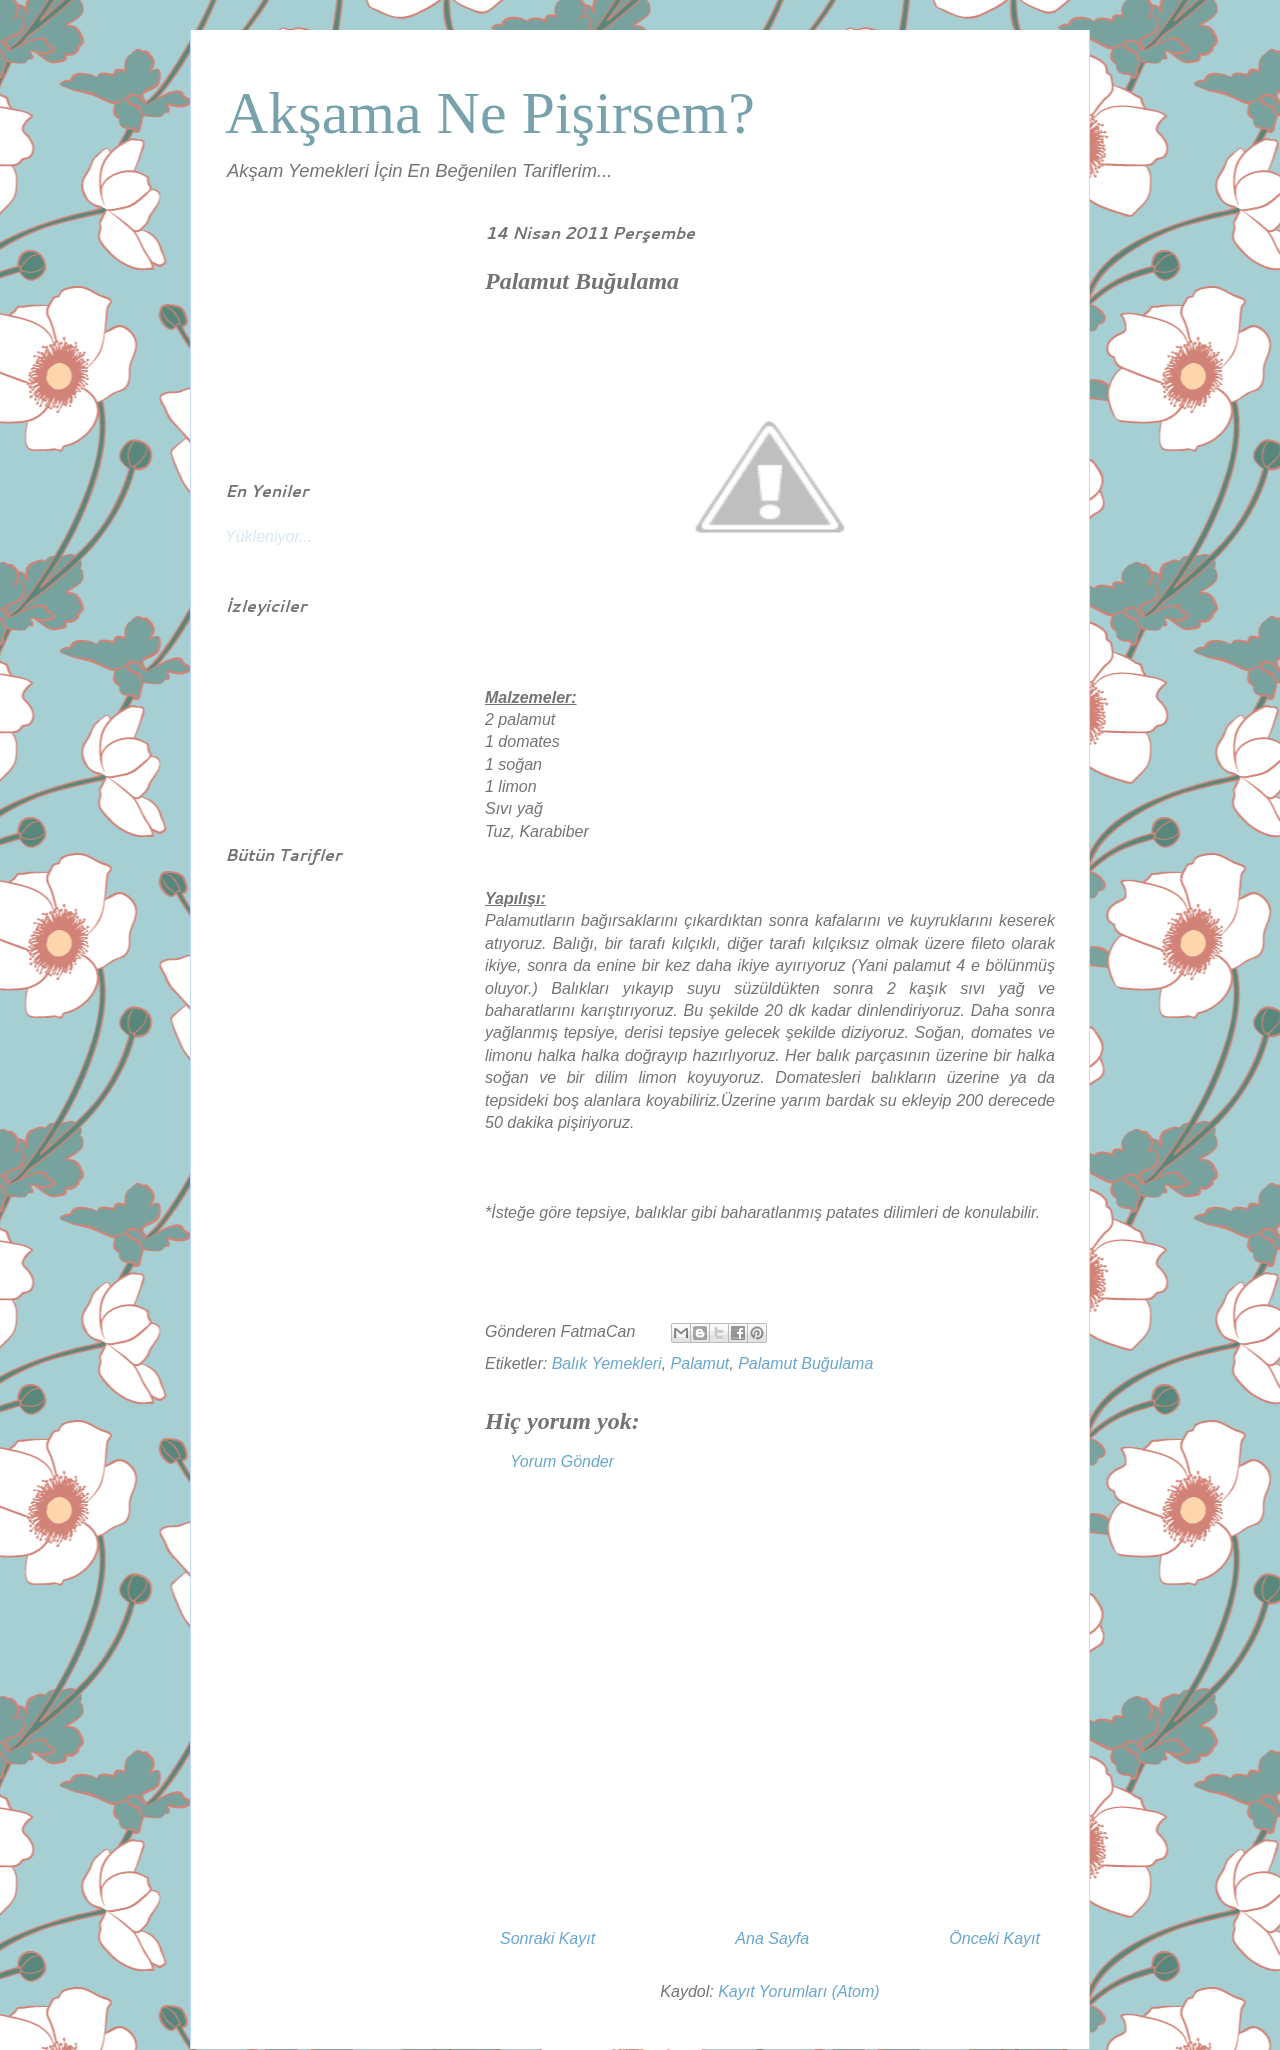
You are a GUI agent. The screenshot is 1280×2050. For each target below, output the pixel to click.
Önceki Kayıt (994, 1938)
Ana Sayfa (772, 1938)
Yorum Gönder (562, 1461)
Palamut (700, 1363)
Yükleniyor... (268, 536)
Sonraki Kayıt (547, 1938)
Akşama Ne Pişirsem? (490, 113)
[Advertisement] (770, 1711)
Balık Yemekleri (607, 1363)
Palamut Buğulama (805, 1363)
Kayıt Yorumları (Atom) (799, 1991)
